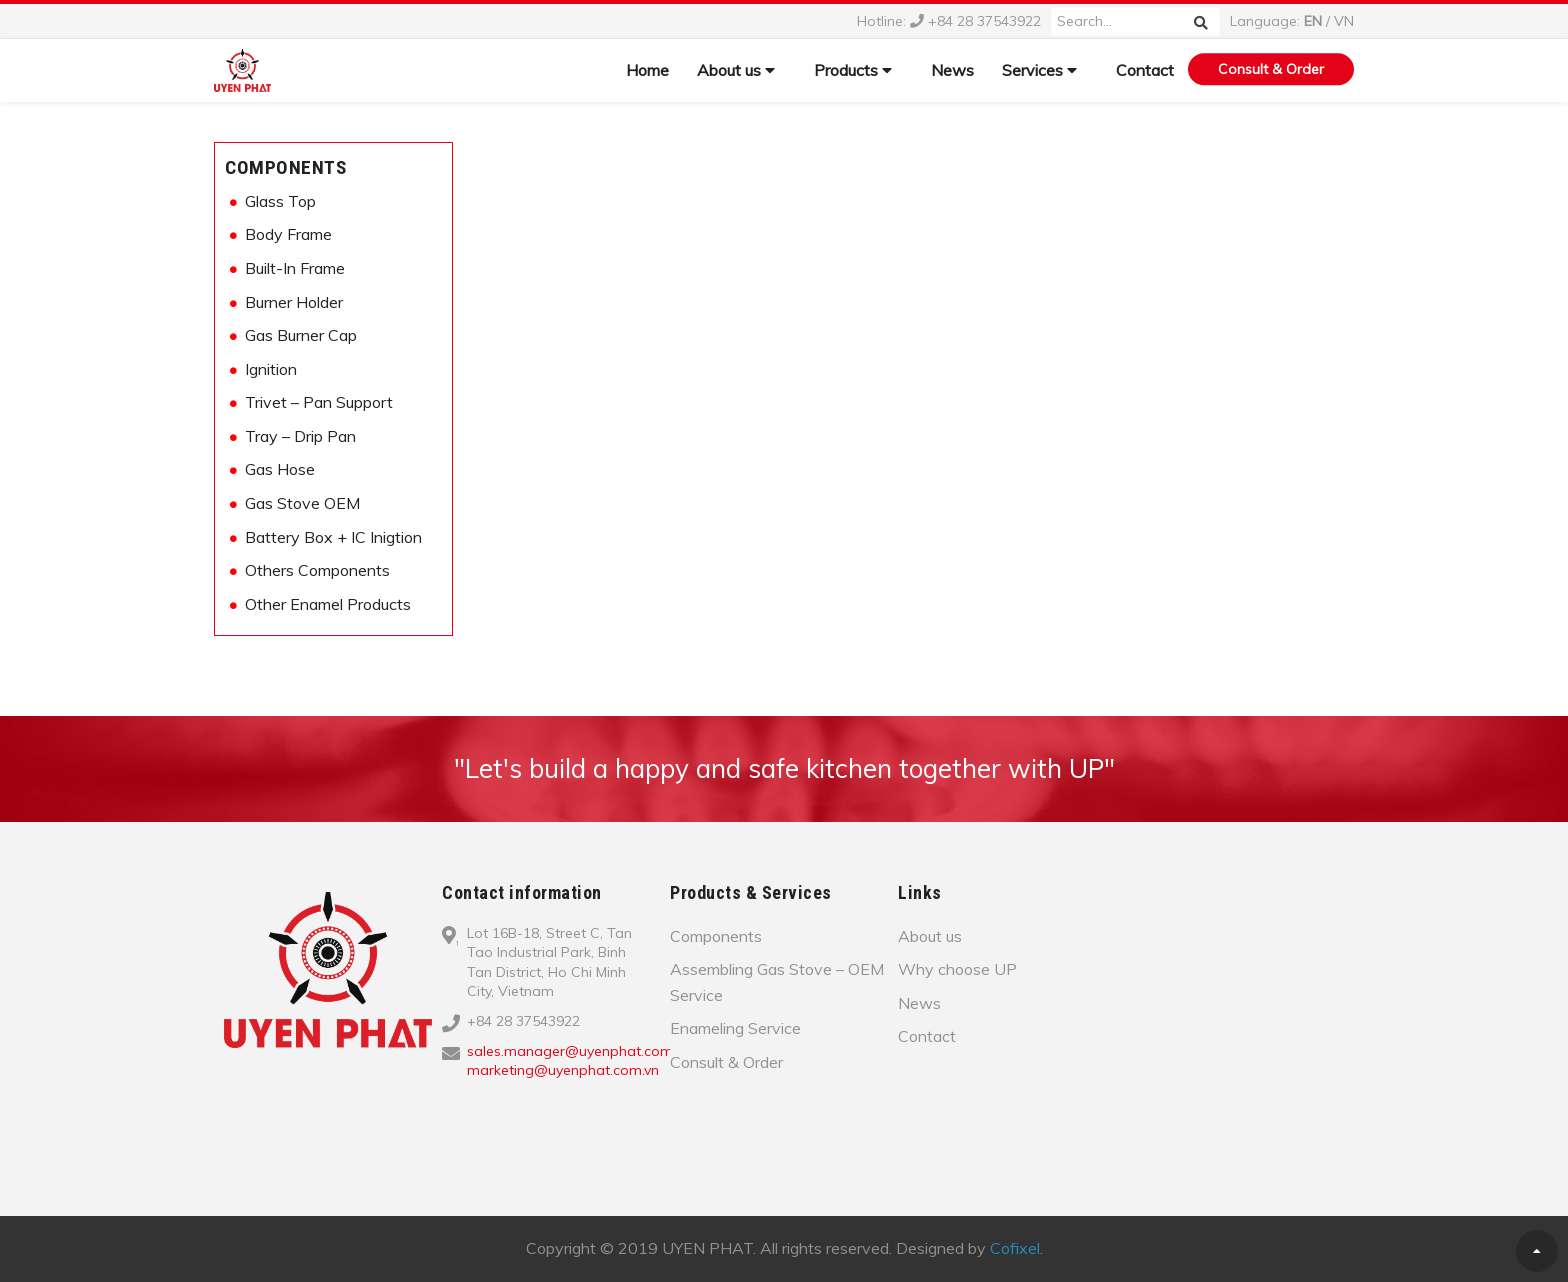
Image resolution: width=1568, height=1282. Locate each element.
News (952, 70)
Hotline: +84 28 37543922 (949, 21)
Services (1039, 70)
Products (853, 70)
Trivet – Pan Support (319, 402)
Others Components (317, 570)
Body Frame (288, 234)
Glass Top (280, 201)
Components (285, 167)
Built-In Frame (295, 268)
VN (1344, 21)
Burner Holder (294, 302)
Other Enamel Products (328, 604)
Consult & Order (1271, 69)
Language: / (1292, 21)
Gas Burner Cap (301, 335)
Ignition (271, 369)
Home (647, 70)
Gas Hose (280, 469)
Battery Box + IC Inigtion (333, 537)
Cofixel (1015, 1248)
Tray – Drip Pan (300, 436)
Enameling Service (735, 1028)
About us (736, 70)
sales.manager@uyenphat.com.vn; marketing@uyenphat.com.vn (580, 1061)
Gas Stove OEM (302, 503)
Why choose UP (957, 969)
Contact (1145, 70)
